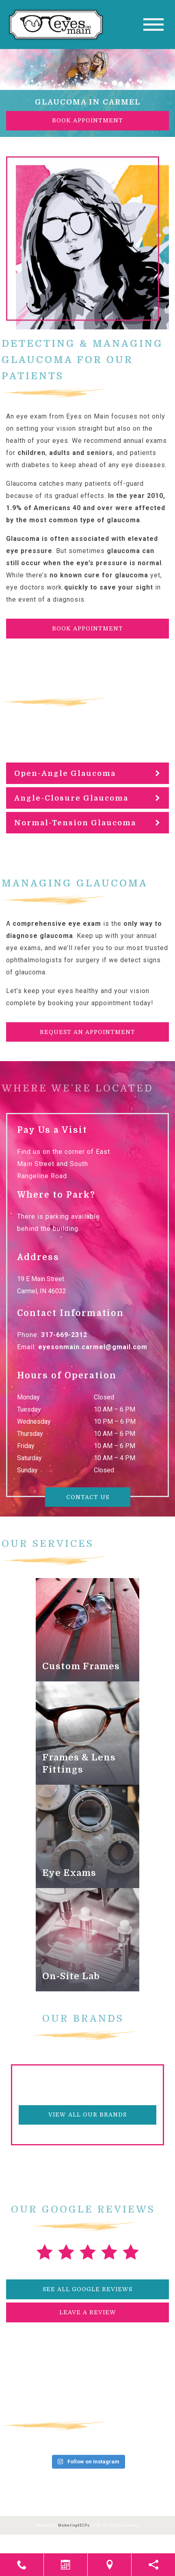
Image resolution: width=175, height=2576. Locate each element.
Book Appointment (87, 120)
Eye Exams (69, 1873)
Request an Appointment (87, 1032)
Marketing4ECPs (74, 2525)
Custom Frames (81, 1666)
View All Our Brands (87, 2114)
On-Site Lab (71, 1976)
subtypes (80, 725)
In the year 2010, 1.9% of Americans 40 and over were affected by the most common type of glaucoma (85, 508)
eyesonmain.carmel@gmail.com (92, 1347)
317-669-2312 (64, 1335)
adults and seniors (81, 453)
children (31, 453)
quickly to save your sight (108, 587)
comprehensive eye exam (57, 923)
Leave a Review (87, 2312)
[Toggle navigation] (153, 24)
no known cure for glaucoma (99, 575)
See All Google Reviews (87, 2289)
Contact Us (87, 1497)
